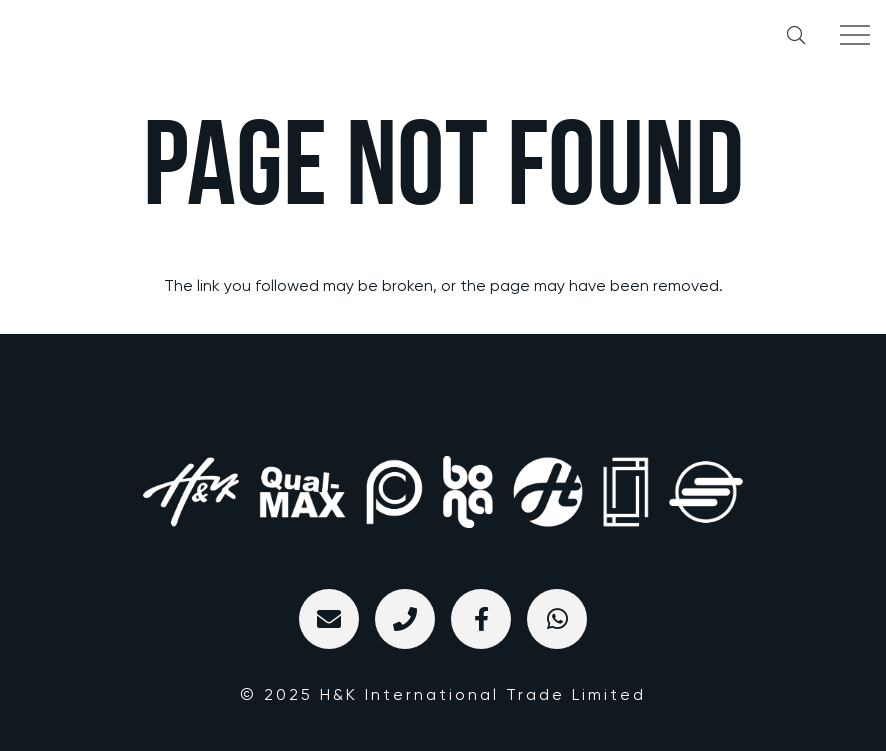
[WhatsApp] (557, 619)
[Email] (329, 619)
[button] (796, 35)
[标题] (405, 619)
